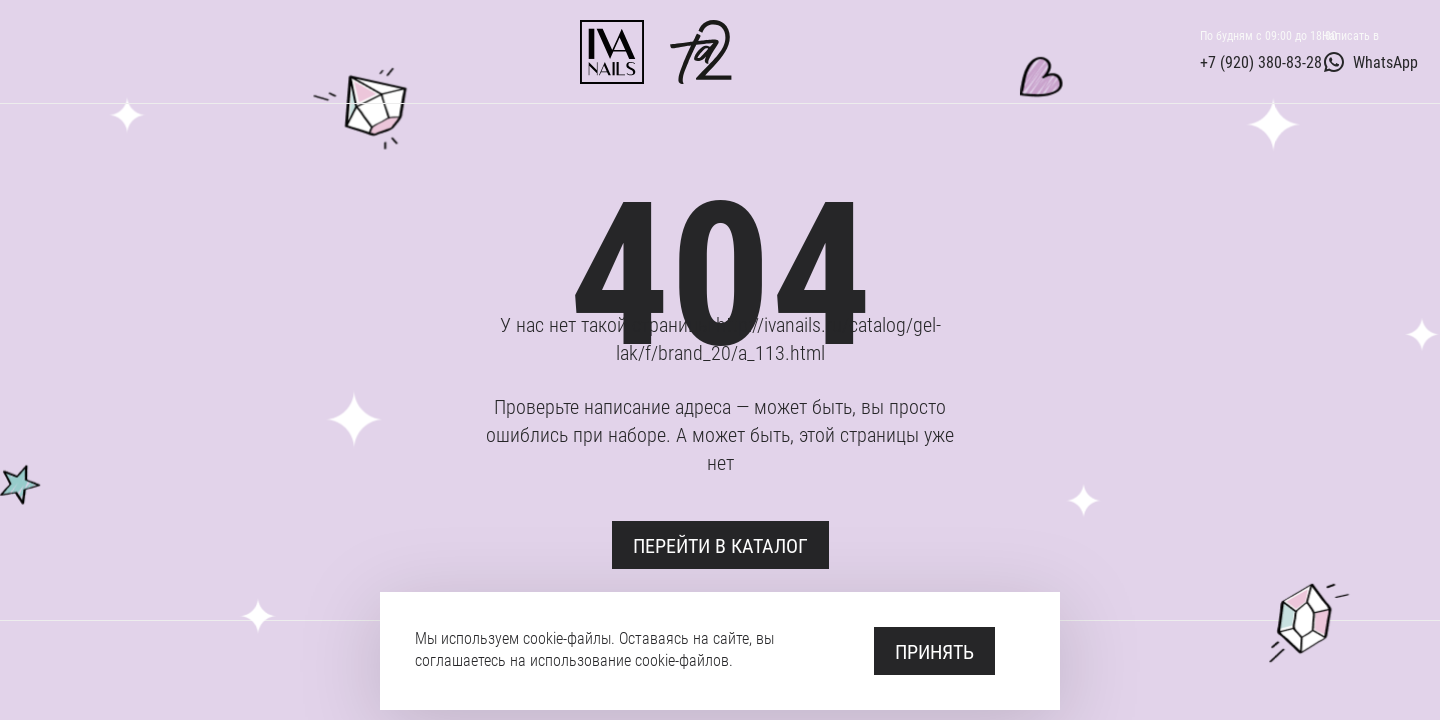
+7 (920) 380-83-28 (1261, 61)
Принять (934, 651)
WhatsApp (1370, 62)
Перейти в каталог (720, 545)
